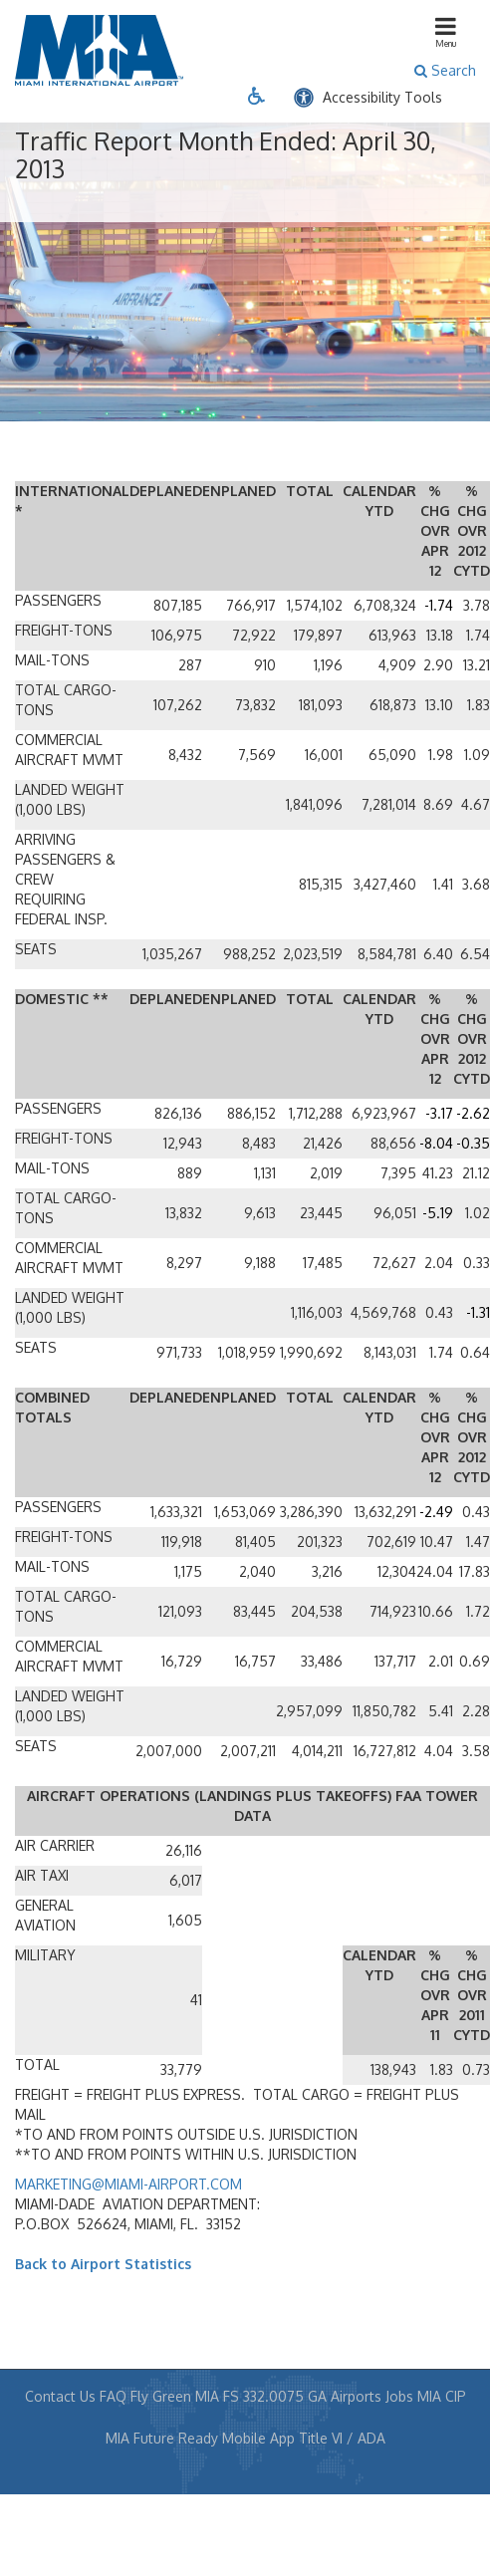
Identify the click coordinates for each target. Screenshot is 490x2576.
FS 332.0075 (263, 2396)
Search (445, 70)
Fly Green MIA (174, 2396)
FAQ (113, 2396)
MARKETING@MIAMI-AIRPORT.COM (128, 2184)
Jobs (399, 2396)
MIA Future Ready (162, 2438)
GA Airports (344, 2396)
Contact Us (60, 2396)
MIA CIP (441, 2396)
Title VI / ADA (342, 2438)
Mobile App (258, 2438)
